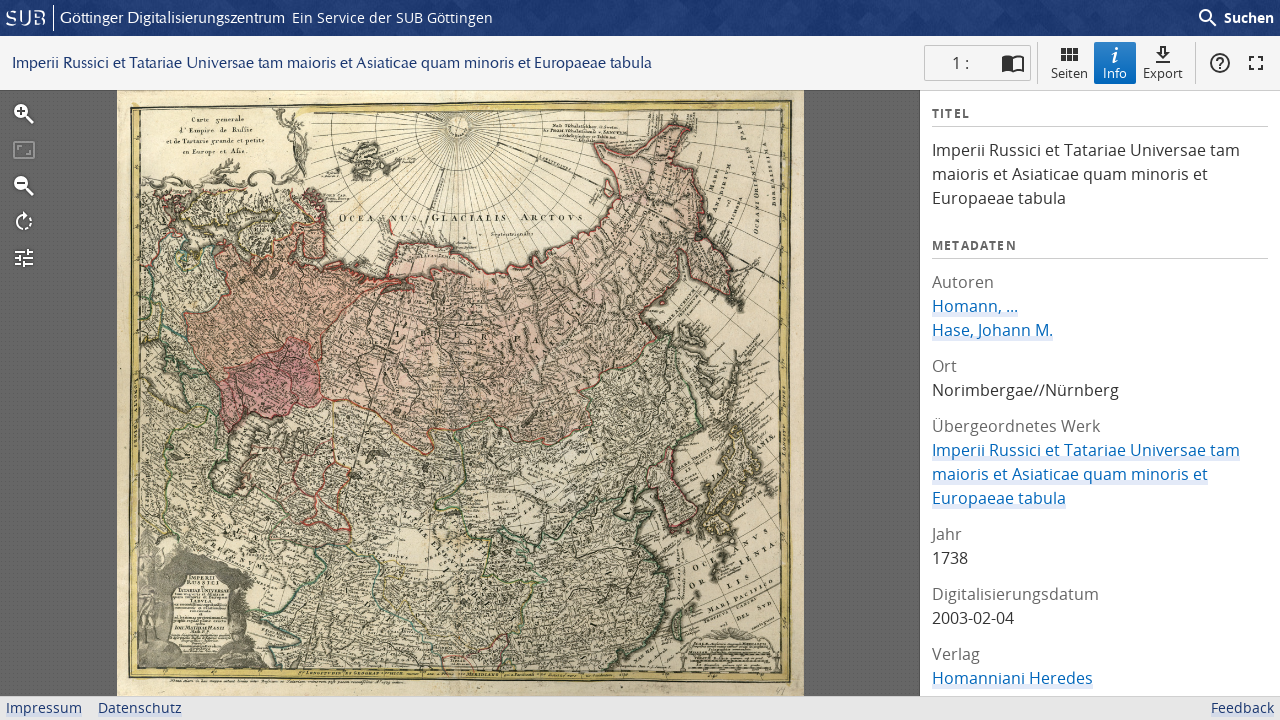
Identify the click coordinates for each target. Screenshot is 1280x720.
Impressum (44, 707)
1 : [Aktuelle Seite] (960, 63)
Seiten (1069, 62)
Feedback (1242, 707)
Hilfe (1220, 63)
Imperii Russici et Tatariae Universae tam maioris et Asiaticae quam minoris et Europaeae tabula (1086, 474)
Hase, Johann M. (992, 330)
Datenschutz (140, 707)
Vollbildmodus (1256, 63)
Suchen (1235, 18)
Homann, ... (975, 306)
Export (1163, 62)
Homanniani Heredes (1012, 678)
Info (1115, 62)
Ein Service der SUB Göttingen (392, 17)
